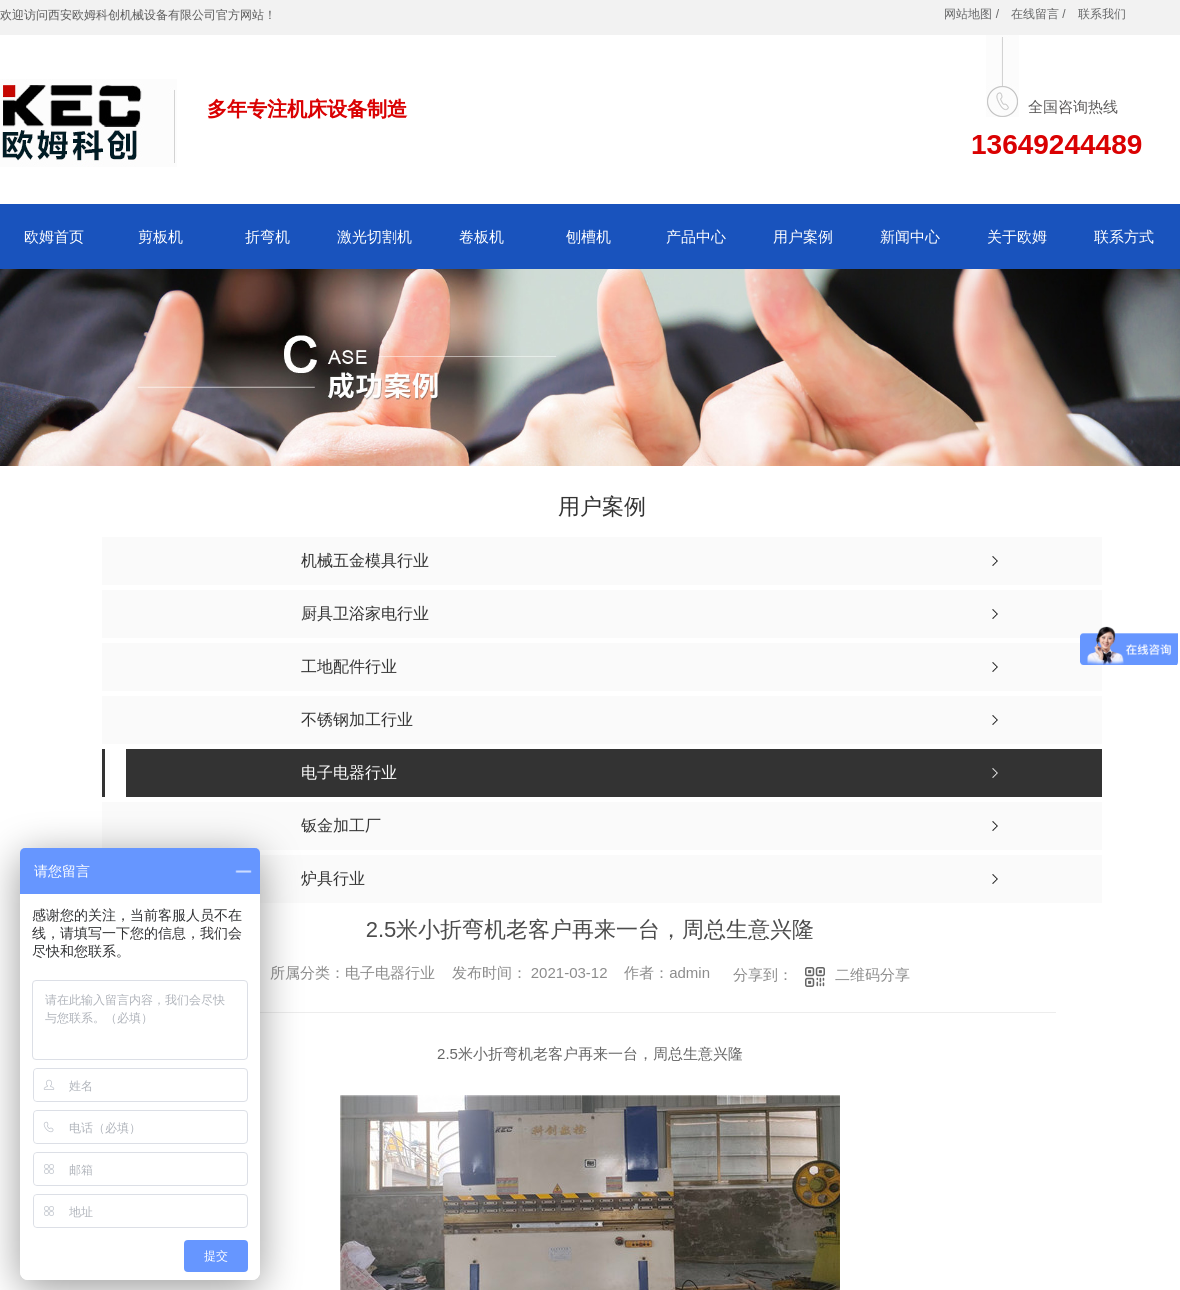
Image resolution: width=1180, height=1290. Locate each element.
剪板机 (160, 236)
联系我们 (1102, 14)
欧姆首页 (54, 236)
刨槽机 (588, 236)
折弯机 (267, 236)
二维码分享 (872, 974)
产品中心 (696, 236)
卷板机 (481, 236)
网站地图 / (971, 14)
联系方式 (1124, 236)
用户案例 (803, 236)
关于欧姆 (1017, 236)
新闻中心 (910, 236)
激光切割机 (374, 236)
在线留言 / (1038, 14)
